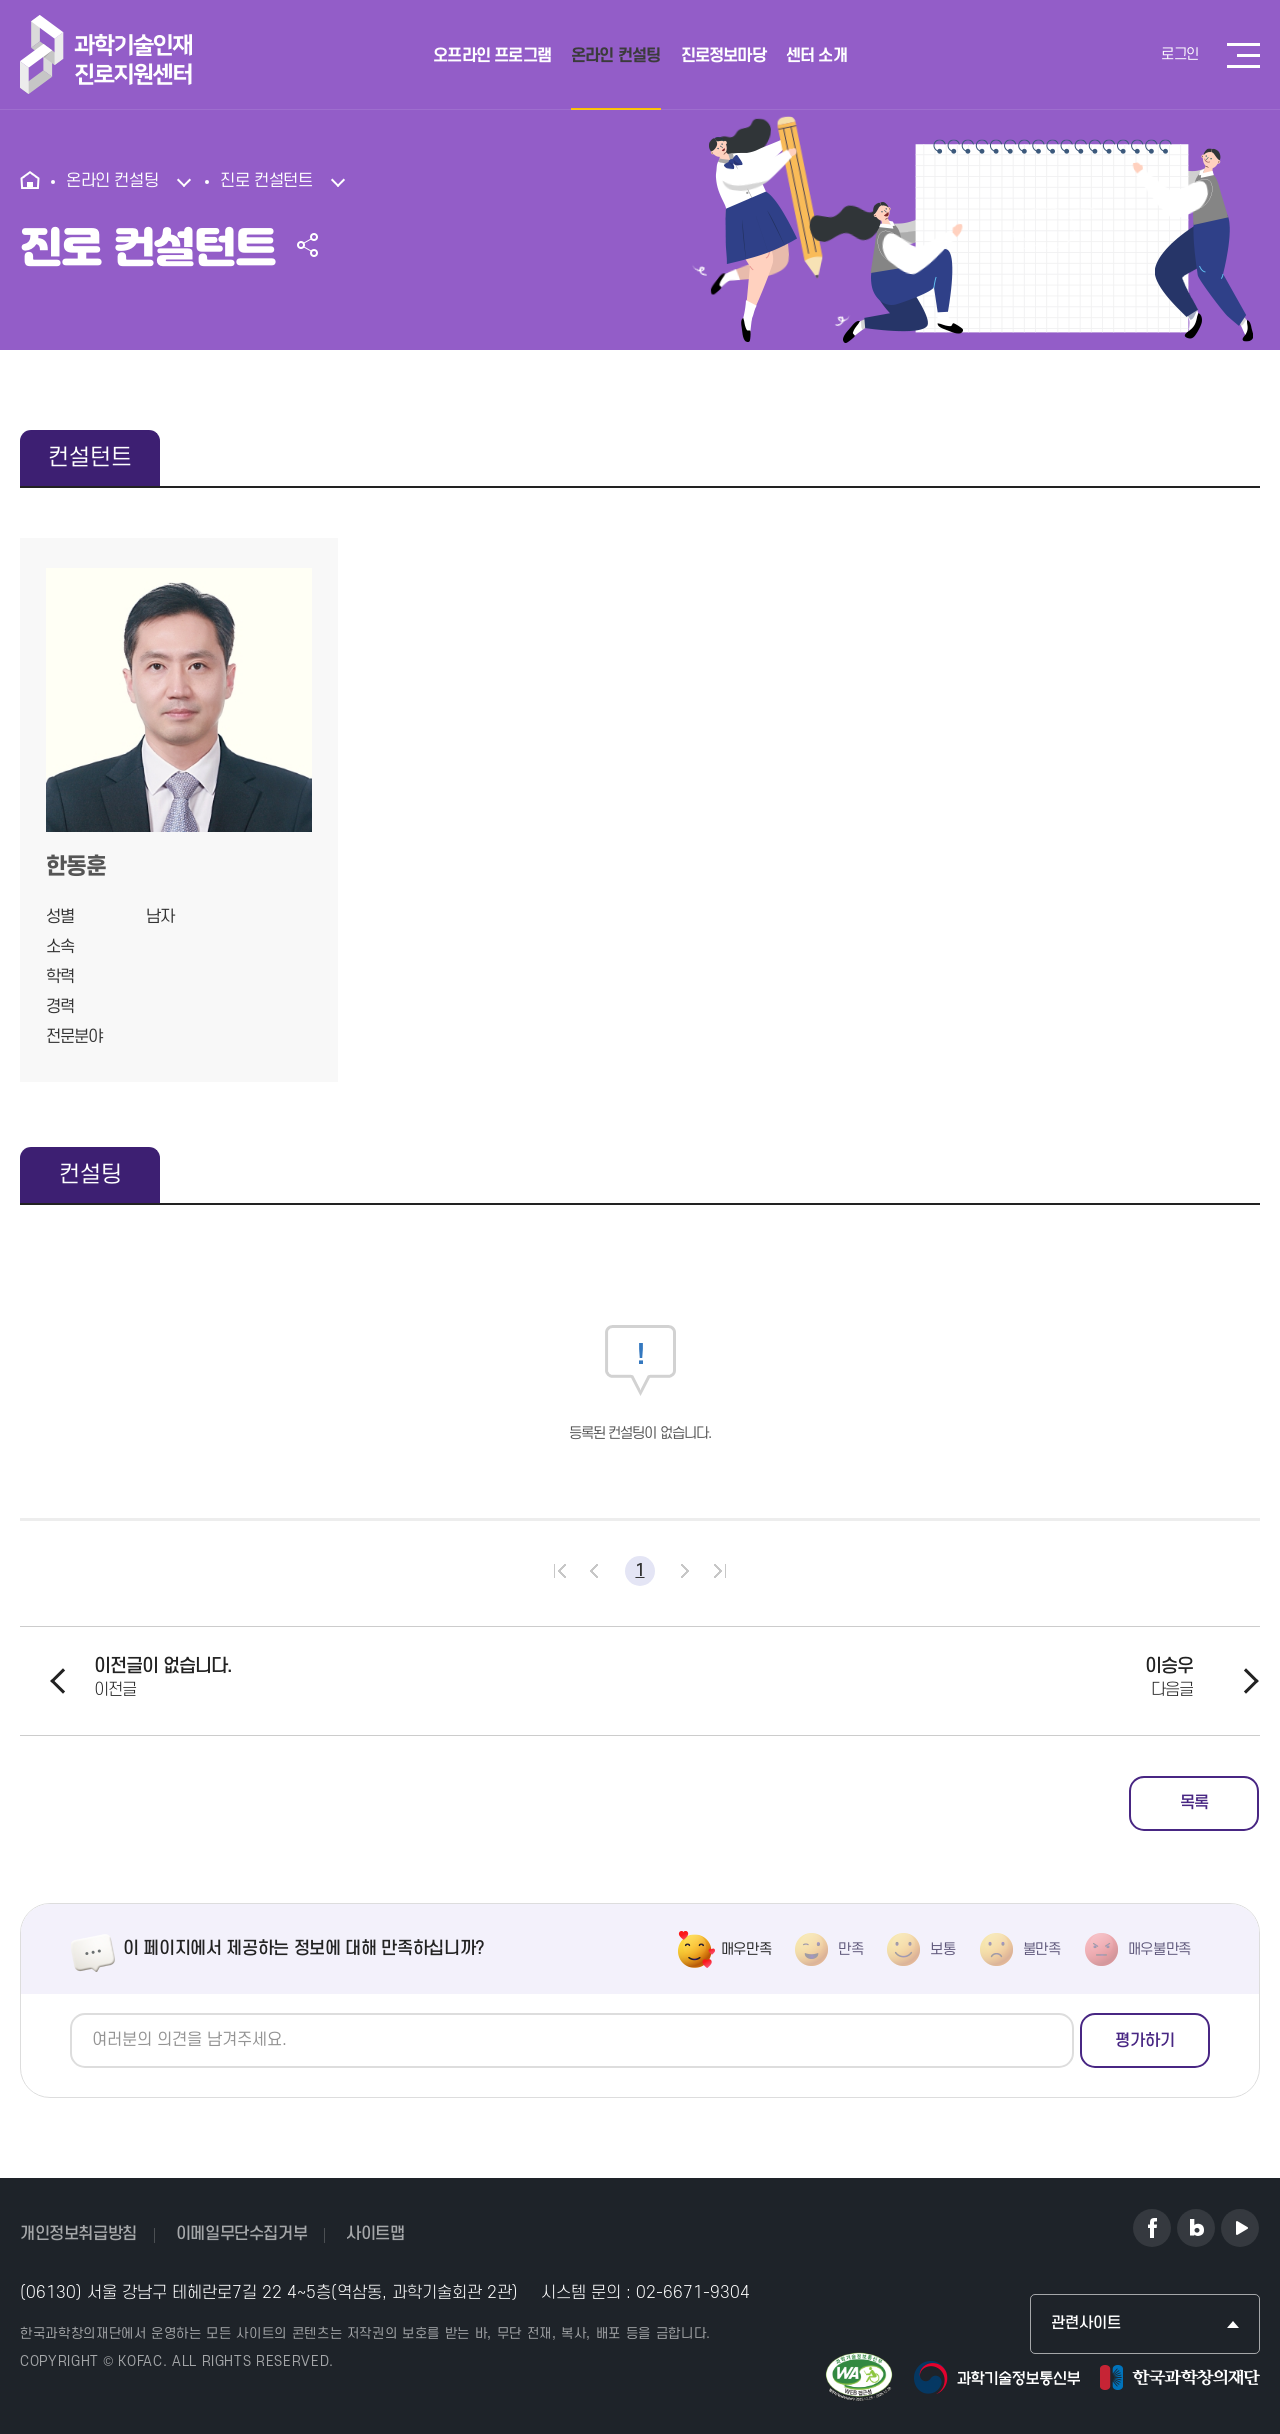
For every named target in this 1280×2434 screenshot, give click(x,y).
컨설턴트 (90, 458)
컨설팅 (90, 1175)
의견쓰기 (70, 2013)
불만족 (1042, 1949)
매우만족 (746, 1949)
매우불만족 (1159, 1949)
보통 (942, 1949)
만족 (850, 1949)
